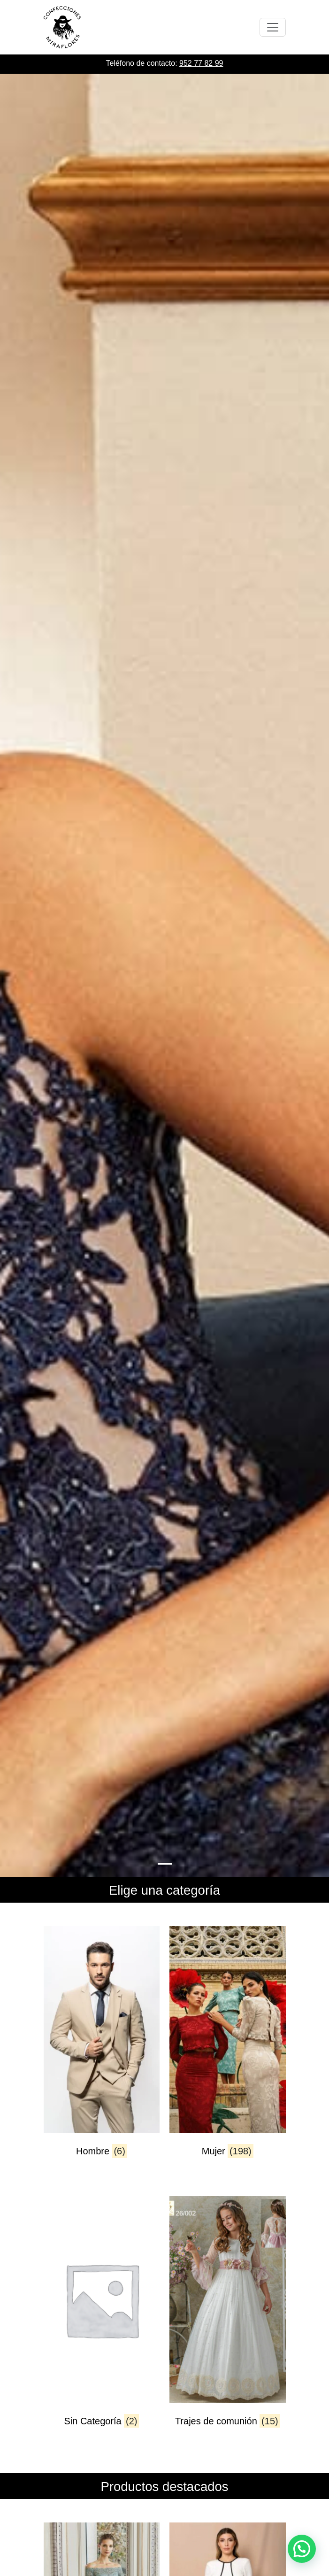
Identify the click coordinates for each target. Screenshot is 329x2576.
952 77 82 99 (201, 63)
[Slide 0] (165, 1864)
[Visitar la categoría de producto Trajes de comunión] (227, 2320)
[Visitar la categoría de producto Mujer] (227, 2050)
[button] (302, 2549)
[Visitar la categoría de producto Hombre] (102, 2050)
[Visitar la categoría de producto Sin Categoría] (102, 2320)
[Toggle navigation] (273, 27)
